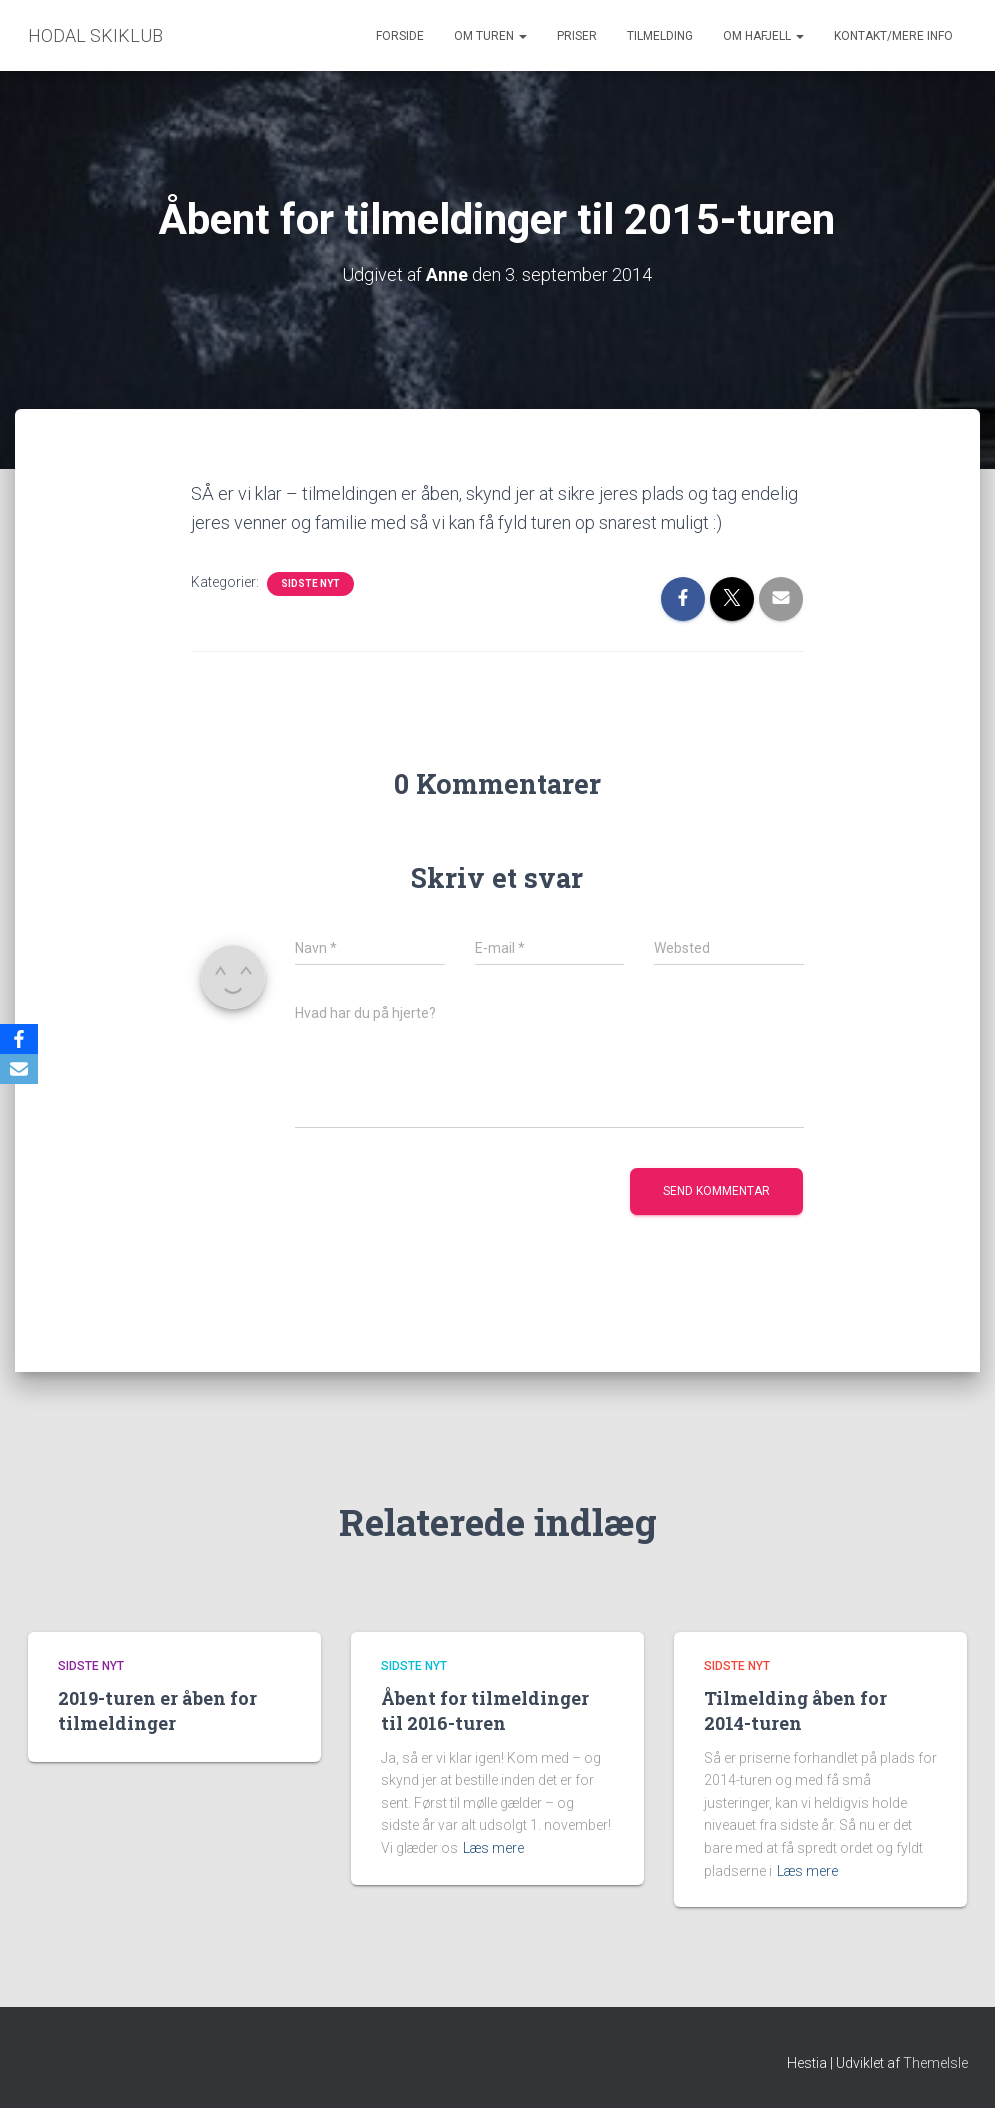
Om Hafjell (763, 36)
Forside (400, 36)
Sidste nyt (310, 583)
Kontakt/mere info (893, 36)
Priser (577, 36)
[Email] (19, 1069)
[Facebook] (19, 1039)
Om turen (490, 36)
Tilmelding (660, 36)
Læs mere (493, 1848)
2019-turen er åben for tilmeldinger (157, 1710)
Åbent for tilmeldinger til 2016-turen (485, 1710)
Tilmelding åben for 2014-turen (795, 1710)
